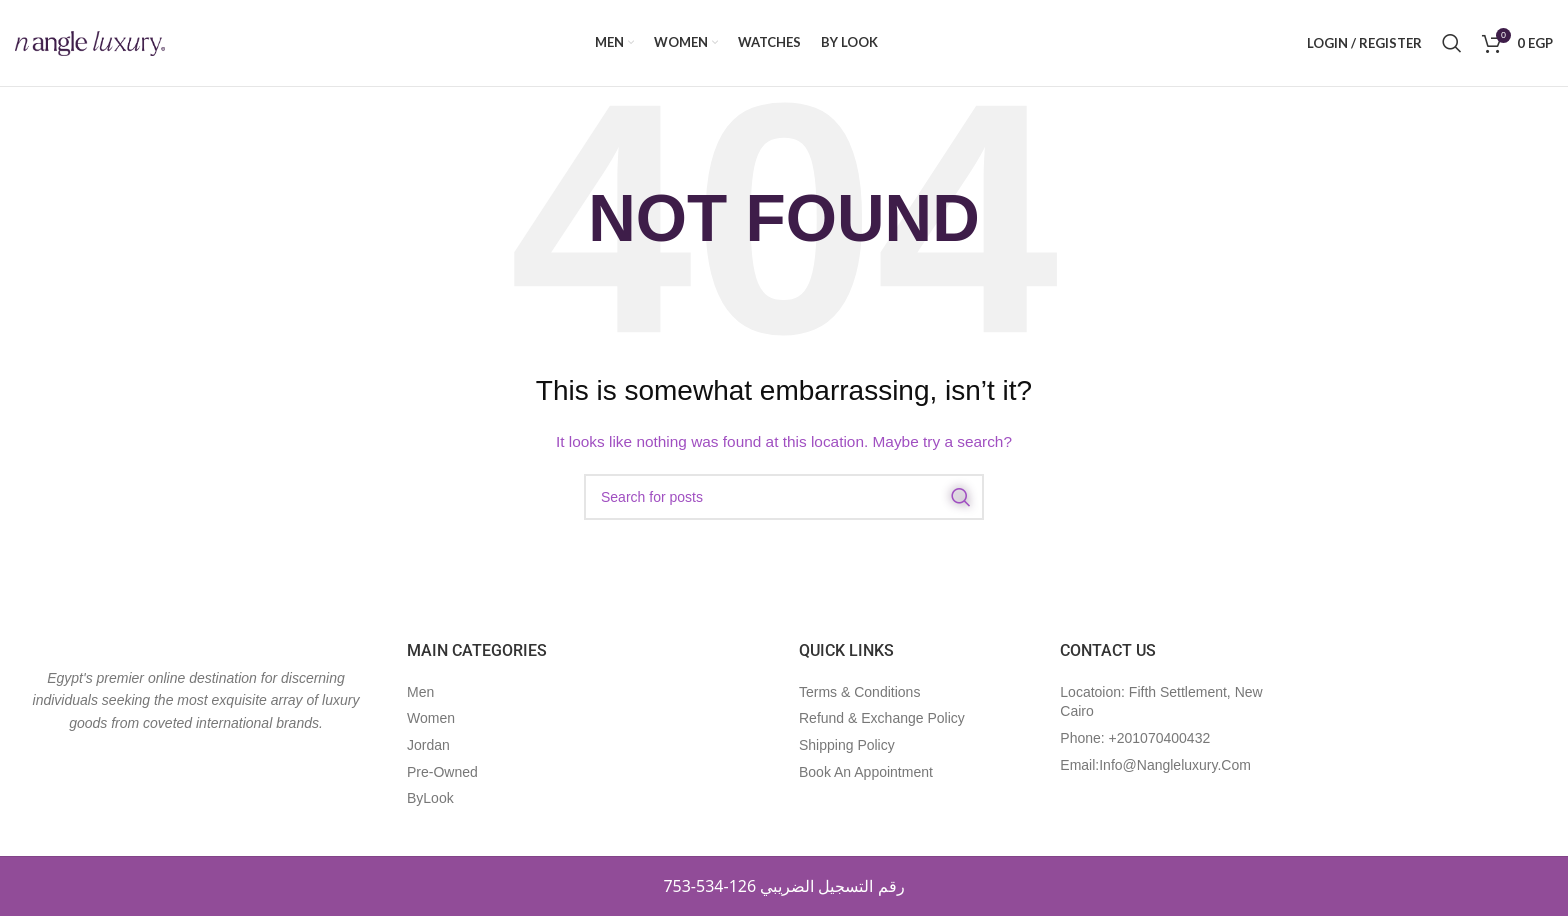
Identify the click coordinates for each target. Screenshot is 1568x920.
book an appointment (866, 775)
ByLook (430, 802)
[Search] (1452, 45)
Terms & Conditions (859, 696)
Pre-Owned (442, 775)
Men (420, 696)
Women (431, 722)
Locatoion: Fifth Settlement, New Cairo (1161, 706)
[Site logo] (90, 44)
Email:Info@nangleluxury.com (1155, 768)
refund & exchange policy (882, 722)
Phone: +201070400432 (1135, 742)
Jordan (428, 749)
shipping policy (847, 749)
